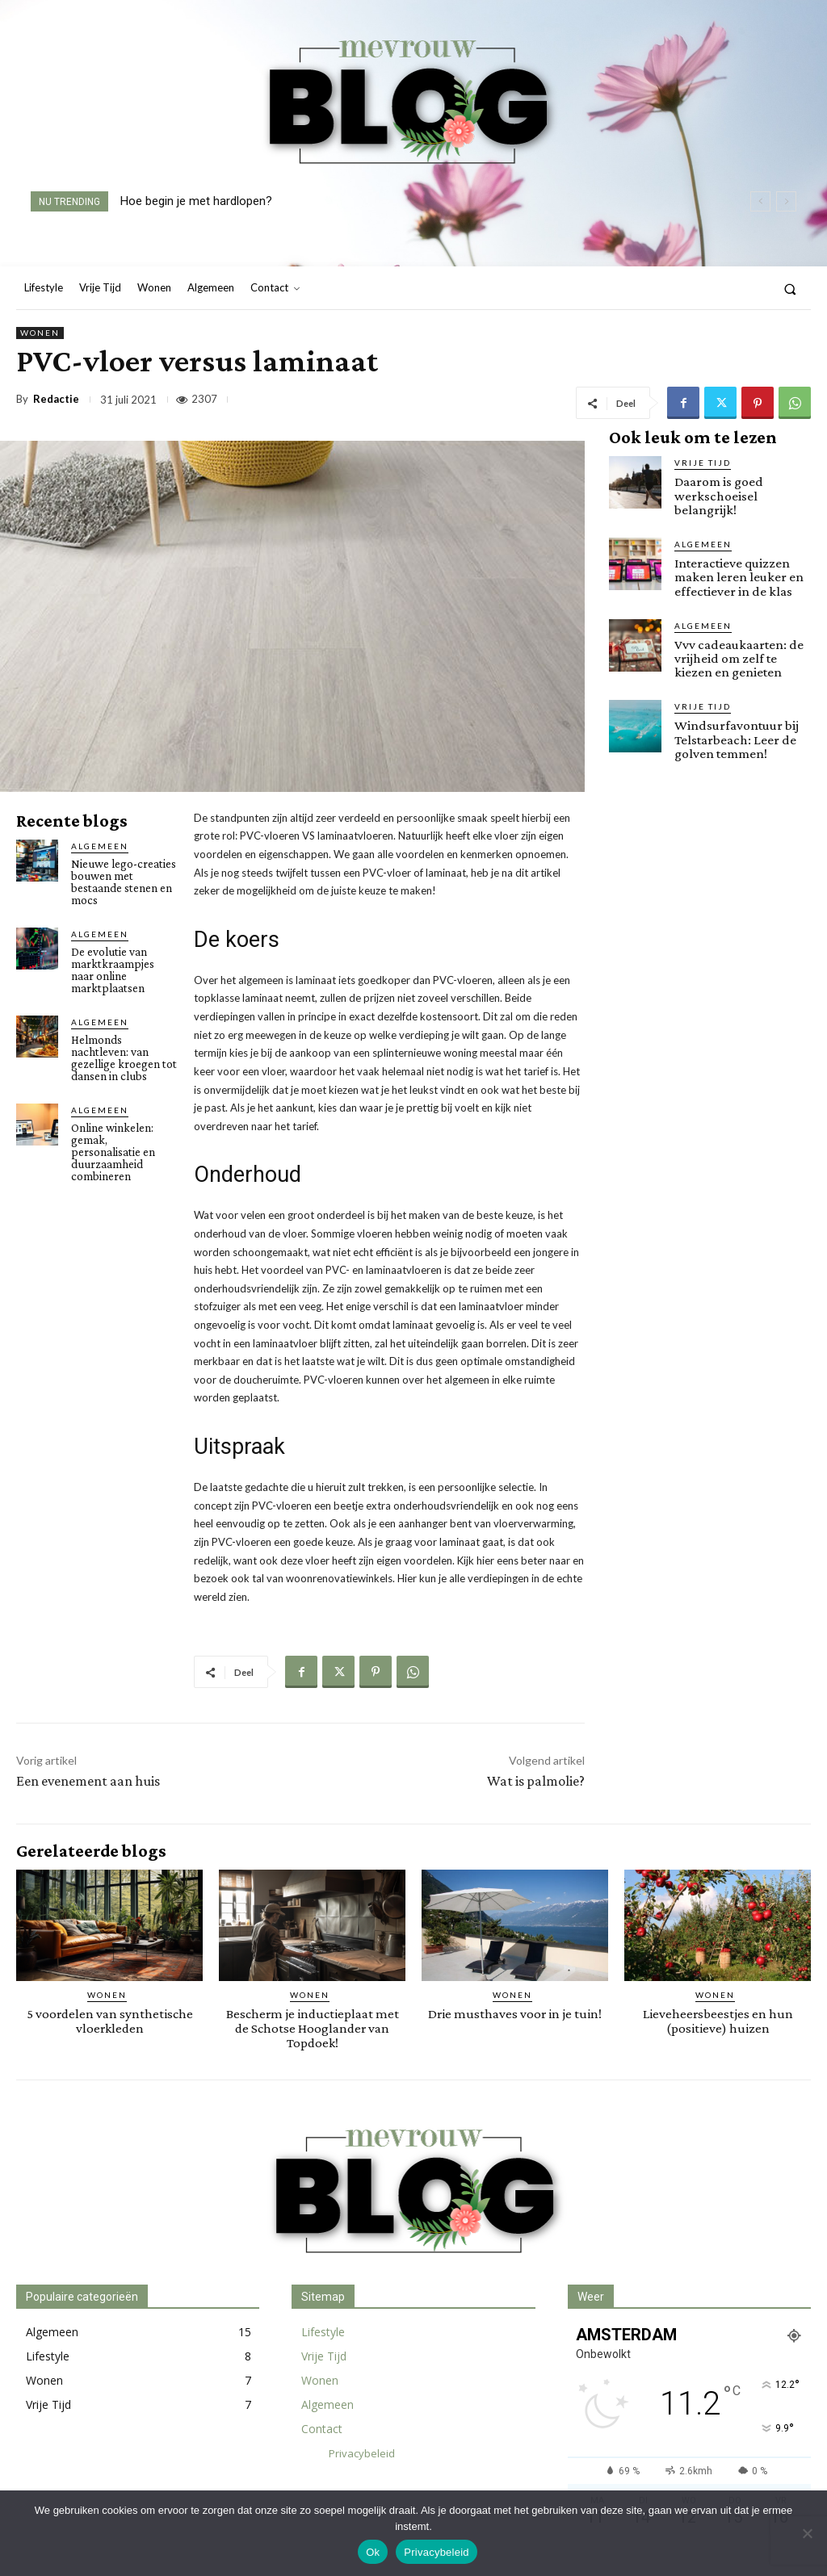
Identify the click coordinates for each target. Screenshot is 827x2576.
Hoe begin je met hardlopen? (196, 201)
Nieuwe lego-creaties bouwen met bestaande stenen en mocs (123, 882)
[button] (790, 288)
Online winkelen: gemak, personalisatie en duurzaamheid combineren (113, 1152)
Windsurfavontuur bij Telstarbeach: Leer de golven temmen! (736, 737)
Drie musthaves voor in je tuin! (515, 2013)
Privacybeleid (436, 2552)
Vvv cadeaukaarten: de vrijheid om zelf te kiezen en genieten (737, 656)
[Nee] (807, 2533)
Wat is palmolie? (536, 1781)
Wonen (40, 333)
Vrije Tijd (702, 462)
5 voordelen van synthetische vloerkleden (110, 2020)
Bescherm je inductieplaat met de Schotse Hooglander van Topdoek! (312, 2027)
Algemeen (99, 846)
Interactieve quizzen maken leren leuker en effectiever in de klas (738, 576)
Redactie (56, 399)
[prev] (760, 201)
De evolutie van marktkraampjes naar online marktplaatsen (112, 970)
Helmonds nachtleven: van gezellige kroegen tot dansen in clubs (124, 1058)
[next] (786, 201)
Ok (373, 2552)
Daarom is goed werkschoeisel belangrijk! (718, 495)
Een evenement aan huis (88, 1781)
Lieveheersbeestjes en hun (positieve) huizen (718, 2020)
